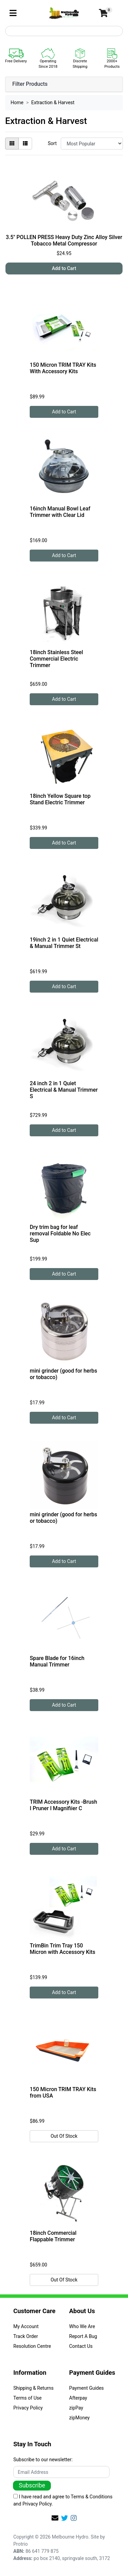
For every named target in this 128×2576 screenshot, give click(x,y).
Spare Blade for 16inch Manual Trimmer (57, 1661)
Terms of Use (27, 2398)
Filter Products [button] (29, 84)
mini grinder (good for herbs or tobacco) (63, 1374)
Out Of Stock (64, 2136)
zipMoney (79, 2417)
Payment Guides (86, 2388)
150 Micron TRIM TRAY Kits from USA (63, 2092)
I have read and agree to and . (62, 2500)
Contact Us (81, 2346)
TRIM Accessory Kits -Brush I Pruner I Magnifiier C (63, 1805)
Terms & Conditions (91, 2496)
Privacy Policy (28, 2408)
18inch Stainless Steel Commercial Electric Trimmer (56, 658)
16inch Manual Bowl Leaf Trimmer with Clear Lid (60, 511)
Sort (52, 143)
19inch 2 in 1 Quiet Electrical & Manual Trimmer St (64, 942)
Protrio (20, 2544)
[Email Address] (61, 2472)
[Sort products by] (92, 143)
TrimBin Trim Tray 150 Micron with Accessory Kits (62, 1948)
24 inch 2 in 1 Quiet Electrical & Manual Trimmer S (64, 1090)
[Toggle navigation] (13, 13)
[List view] (25, 143)
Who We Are (82, 2326)
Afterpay (78, 2398)
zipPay (76, 2408)
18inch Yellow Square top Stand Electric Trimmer (60, 799)
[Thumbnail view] (12, 143)
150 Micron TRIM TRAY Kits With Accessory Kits (63, 368)
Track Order (25, 2336)
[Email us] (55, 2518)
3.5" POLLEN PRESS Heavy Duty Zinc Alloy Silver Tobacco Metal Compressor (64, 240)
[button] (83, 13)
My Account (26, 2326)
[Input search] (64, 31)
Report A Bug (83, 2336)
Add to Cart (64, 268)
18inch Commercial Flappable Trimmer (53, 2236)
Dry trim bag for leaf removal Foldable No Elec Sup (60, 1233)
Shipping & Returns (33, 2388)
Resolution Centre (32, 2346)
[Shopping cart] (102, 13)
